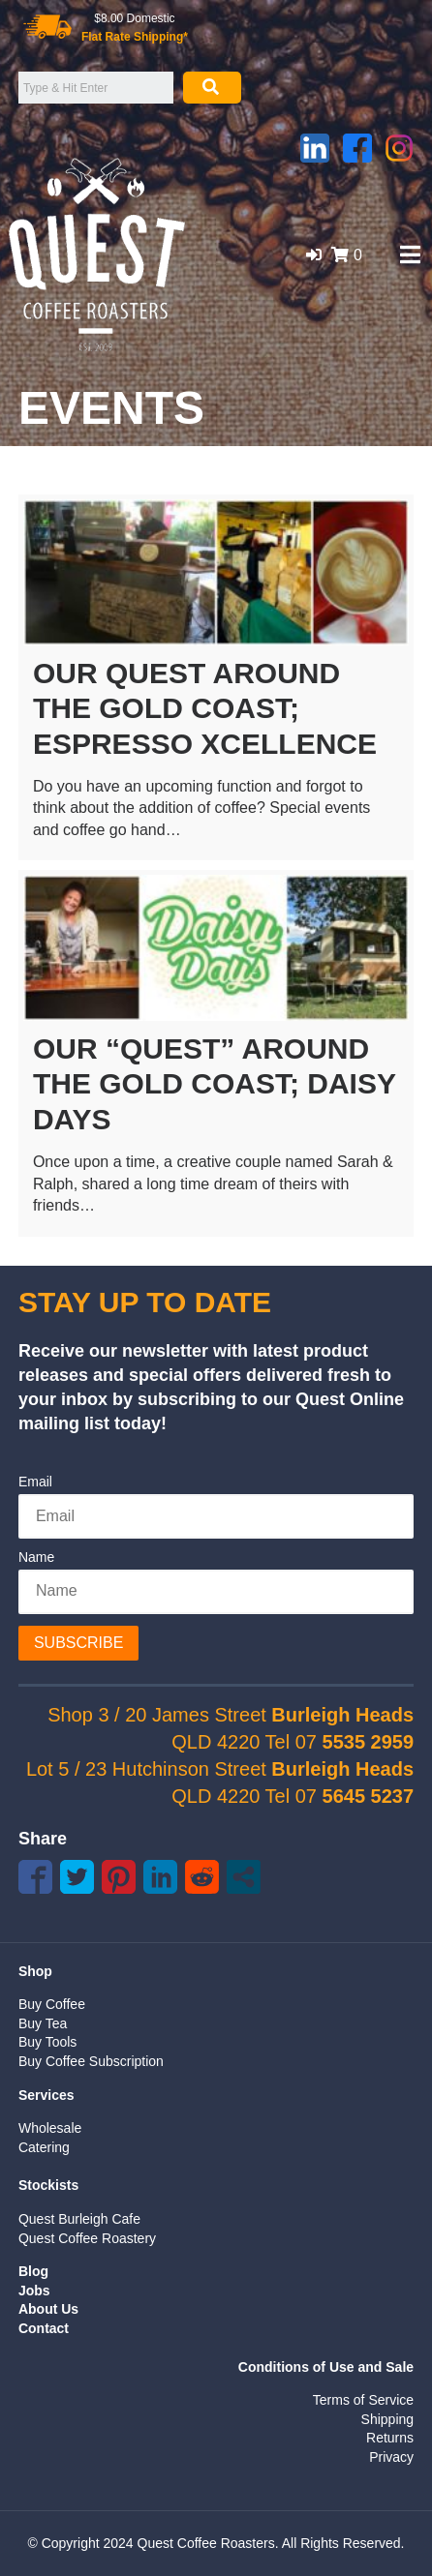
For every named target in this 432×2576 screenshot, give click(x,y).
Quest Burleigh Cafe (79, 2219)
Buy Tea (42, 2023)
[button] (314, 255)
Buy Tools (47, 2042)
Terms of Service (363, 2400)
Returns (390, 2437)
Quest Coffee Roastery (87, 2238)
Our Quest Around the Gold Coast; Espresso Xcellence (205, 708)
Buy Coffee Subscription (91, 2061)
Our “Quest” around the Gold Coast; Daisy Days (214, 1084)
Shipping (388, 2419)
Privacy (391, 2457)
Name (36, 1557)
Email (35, 1481)
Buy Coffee (51, 2004)
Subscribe (78, 1642)
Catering (44, 2147)
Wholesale (49, 2128)
